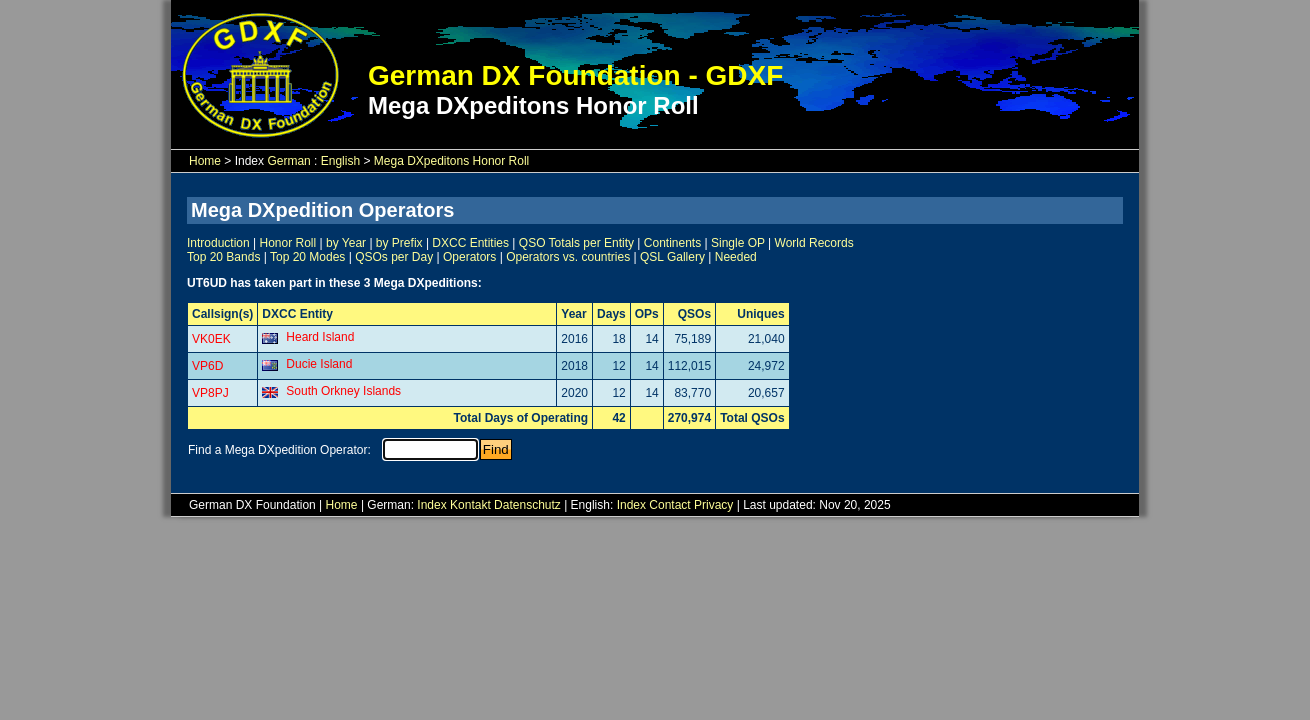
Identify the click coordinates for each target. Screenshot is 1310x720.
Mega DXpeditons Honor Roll (451, 161)
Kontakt (470, 505)
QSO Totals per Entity (576, 243)
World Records (814, 243)
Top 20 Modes (307, 257)
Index (431, 505)
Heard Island (320, 337)
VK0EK (211, 339)
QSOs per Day (394, 257)
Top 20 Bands (223, 257)
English (340, 161)
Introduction (218, 243)
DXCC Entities (470, 243)
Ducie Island (319, 364)
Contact (669, 505)
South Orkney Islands (343, 391)
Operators (469, 257)
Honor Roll (288, 243)
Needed (736, 257)
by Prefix (399, 243)
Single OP (738, 243)
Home (205, 161)
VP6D (207, 366)
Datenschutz (527, 505)
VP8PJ (210, 393)
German (288, 161)
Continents (672, 243)
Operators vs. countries (568, 257)
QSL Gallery (672, 257)
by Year (346, 243)
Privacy (713, 505)
